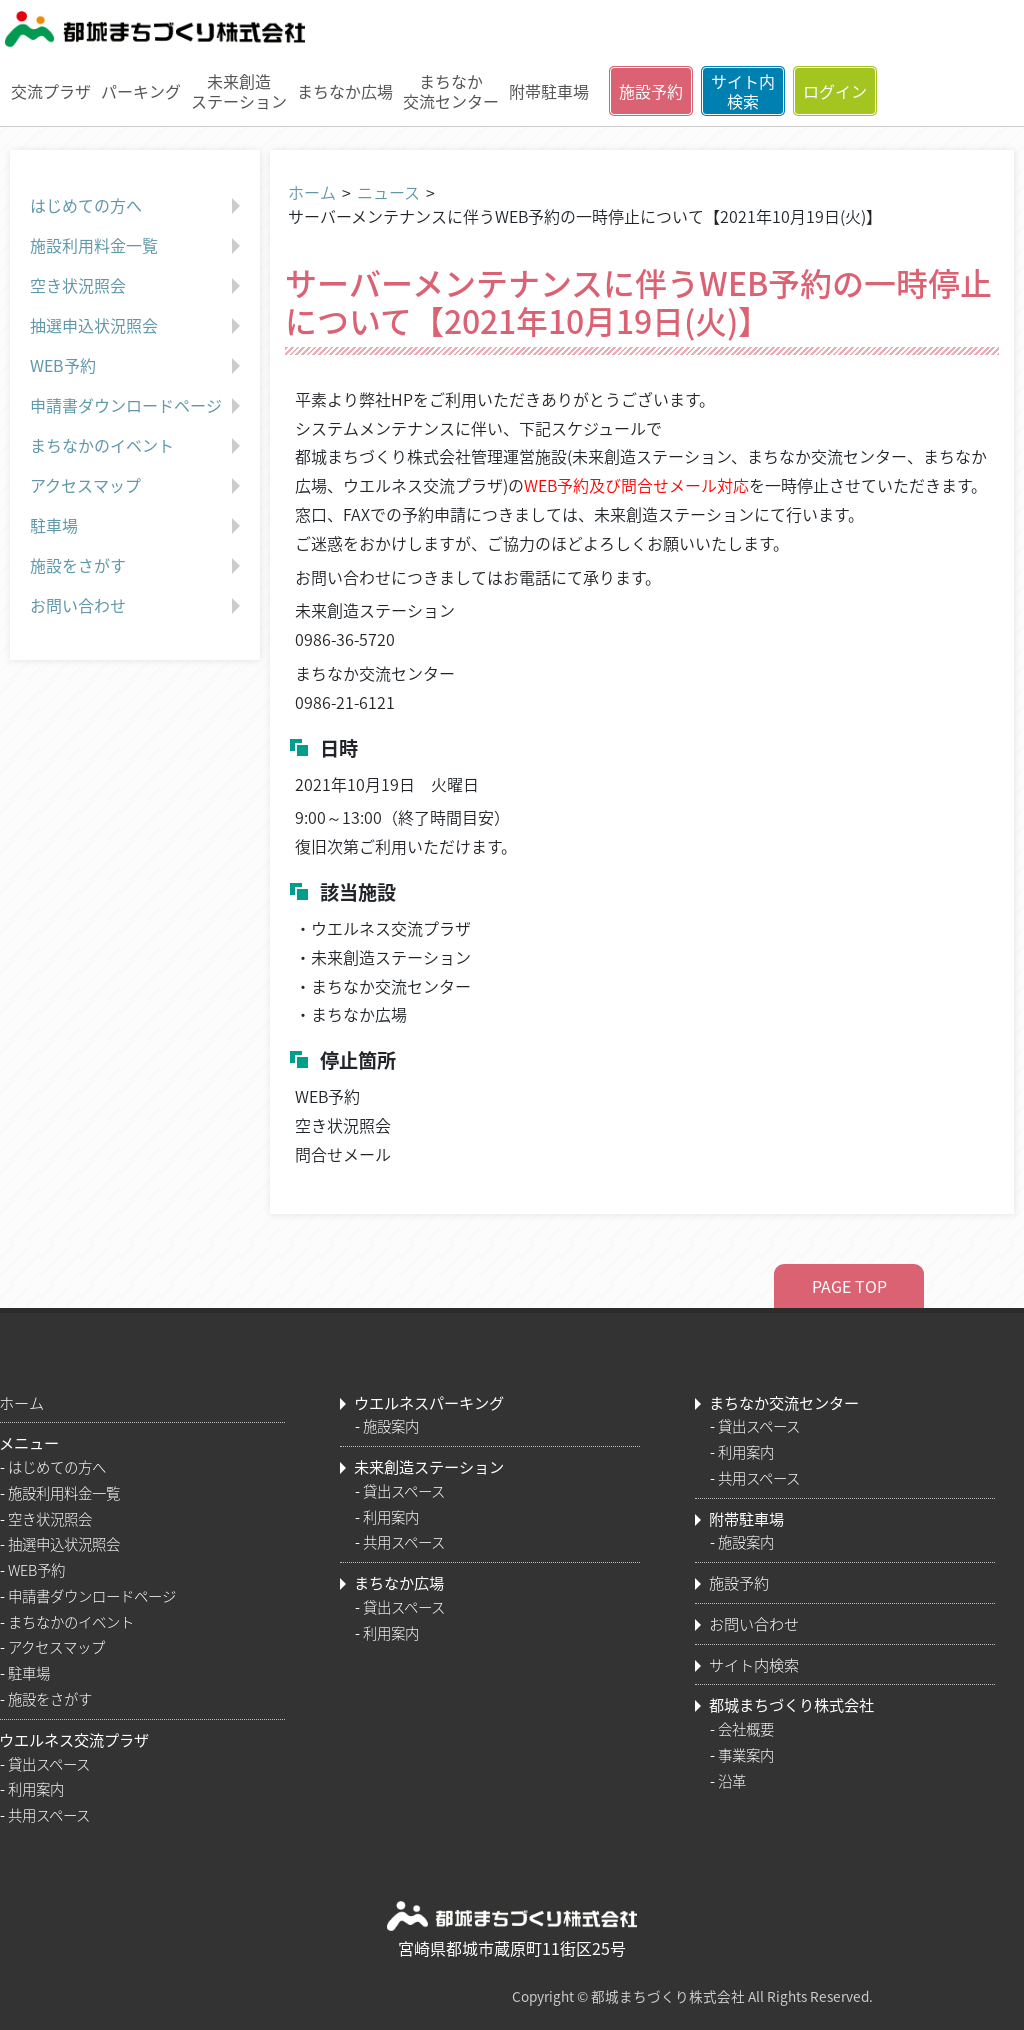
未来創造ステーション (239, 90)
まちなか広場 (345, 91)
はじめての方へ (137, 206)
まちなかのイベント (137, 446)
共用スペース (49, 1815)
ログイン (835, 91)
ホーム (312, 192)
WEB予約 (137, 366)
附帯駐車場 (549, 91)
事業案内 (746, 1755)
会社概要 (746, 1729)
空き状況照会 (137, 286)
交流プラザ (51, 91)
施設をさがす (137, 566)
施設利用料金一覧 (137, 246)
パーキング (141, 91)
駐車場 (137, 526)
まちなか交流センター (451, 90)
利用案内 (36, 1789)
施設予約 (651, 91)
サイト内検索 (743, 91)
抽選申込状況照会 (137, 326)
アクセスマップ (137, 486)
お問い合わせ (137, 606)
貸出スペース (49, 1764)
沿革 (732, 1781)
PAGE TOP (849, 1286)
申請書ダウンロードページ (137, 406)
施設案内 (391, 1426)
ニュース (388, 192)
